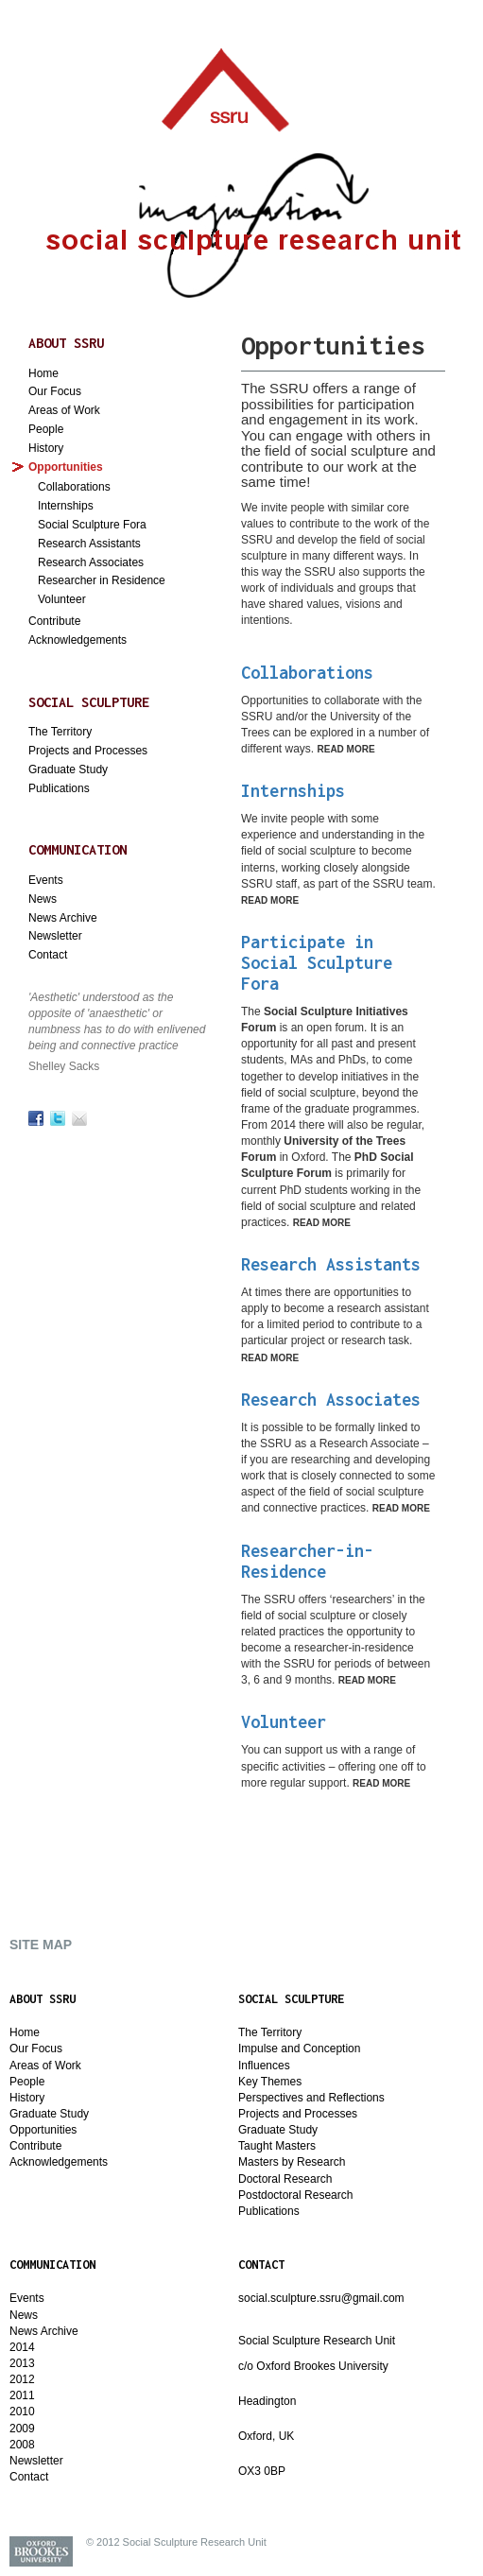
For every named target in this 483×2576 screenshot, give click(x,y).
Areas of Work (64, 410)
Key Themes (270, 2081)
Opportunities (65, 467)
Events (45, 880)
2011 (22, 2395)
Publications (59, 788)
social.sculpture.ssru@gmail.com (321, 2298)
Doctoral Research (285, 2179)
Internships (66, 505)
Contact (47, 954)
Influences (264, 2065)
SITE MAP (40, 1944)
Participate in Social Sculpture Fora (316, 963)
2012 (22, 2379)
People (45, 429)
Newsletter (55, 935)
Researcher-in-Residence (307, 1561)
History (45, 448)
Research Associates (91, 562)
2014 (22, 2347)
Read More (345, 749)
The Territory (60, 731)
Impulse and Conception (299, 2048)
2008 (22, 2444)
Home (43, 373)
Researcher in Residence (101, 580)
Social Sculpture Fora (92, 524)
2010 (22, 2411)
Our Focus (54, 391)
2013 (22, 2363)
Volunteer (62, 599)
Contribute (54, 621)
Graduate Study (68, 769)
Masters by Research (291, 2162)
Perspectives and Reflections (311, 2097)
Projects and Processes (87, 750)
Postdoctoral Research (295, 2195)
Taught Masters (277, 2145)
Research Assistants (89, 543)
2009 (22, 2428)
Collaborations (74, 486)
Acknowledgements (77, 640)
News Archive (62, 918)
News (42, 899)
